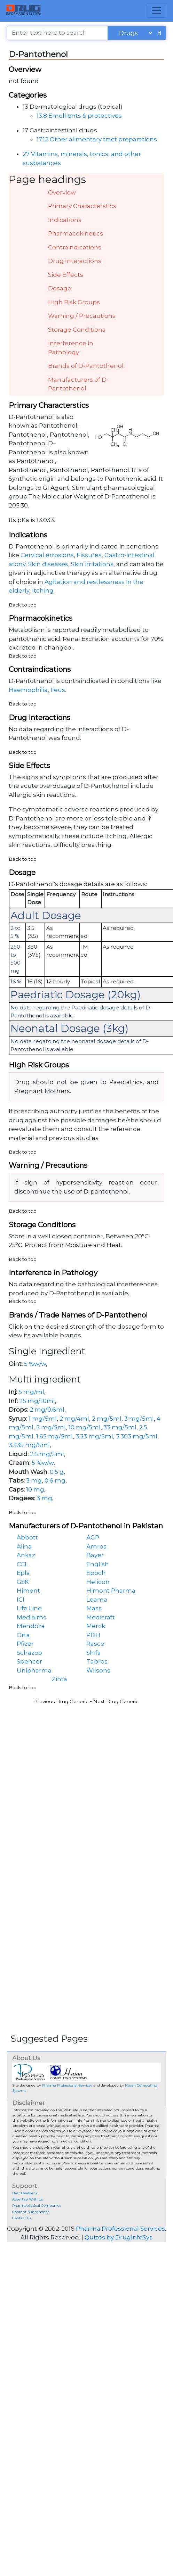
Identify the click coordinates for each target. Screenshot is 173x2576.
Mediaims (31, 1617)
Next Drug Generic (116, 1701)
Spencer (29, 1661)
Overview (62, 192)
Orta (23, 1635)
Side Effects (65, 274)
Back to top (23, 605)
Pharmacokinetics (75, 233)
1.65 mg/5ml (54, 1436)
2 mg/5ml (106, 1418)
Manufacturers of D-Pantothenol (78, 384)
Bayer (95, 1555)
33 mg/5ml (119, 1427)
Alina (24, 1546)
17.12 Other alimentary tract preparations (97, 139)
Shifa (93, 1652)
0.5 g (57, 1471)
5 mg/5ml (51, 1427)
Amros (96, 1546)
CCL (22, 1564)
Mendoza (31, 1626)
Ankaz (26, 1555)
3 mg (34, 1480)
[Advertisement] (68, 1776)
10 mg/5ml (85, 1427)
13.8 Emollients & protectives (79, 115)
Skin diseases (48, 564)
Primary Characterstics (82, 206)
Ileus (57, 689)
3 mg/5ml (139, 1418)
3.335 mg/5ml (29, 1445)
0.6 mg (55, 1480)
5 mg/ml (31, 1391)
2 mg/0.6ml (47, 1409)
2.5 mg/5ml (47, 1454)
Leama (96, 1599)
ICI (20, 1599)
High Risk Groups (74, 302)
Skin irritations (92, 564)
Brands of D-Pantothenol (86, 365)
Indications (64, 219)
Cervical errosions (47, 555)
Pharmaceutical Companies (36, 2205)
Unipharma (34, 1670)
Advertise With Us (27, 2199)
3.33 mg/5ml (94, 1436)
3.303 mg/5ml (136, 1436)
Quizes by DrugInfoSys (118, 2237)
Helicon (98, 1581)
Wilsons (98, 1670)
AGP (92, 1537)
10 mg (35, 1489)
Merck (95, 1626)
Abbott (27, 1537)
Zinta (59, 1679)
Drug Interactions (74, 260)
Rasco (95, 1643)
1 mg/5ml (43, 1418)
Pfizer (25, 1643)
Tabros (97, 1661)
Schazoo (29, 1652)
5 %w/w (35, 1363)
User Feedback (25, 2193)
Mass (94, 1608)
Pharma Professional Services (67, 2085)
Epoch (96, 1572)
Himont (28, 1590)
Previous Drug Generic (61, 1701)
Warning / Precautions (82, 315)
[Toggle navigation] (157, 10)
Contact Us (21, 2218)
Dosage (59, 288)
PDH (93, 1635)
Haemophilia (28, 689)
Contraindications (74, 247)
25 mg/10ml (37, 1400)
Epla (23, 1572)
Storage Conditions (76, 329)
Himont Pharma (110, 1590)
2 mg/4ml (74, 1418)
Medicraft (100, 1617)
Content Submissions (30, 2212)
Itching (43, 590)
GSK (23, 1581)
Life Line (29, 1608)
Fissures (89, 555)
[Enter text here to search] (57, 33)
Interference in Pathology (70, 348)
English (97, 1564)
